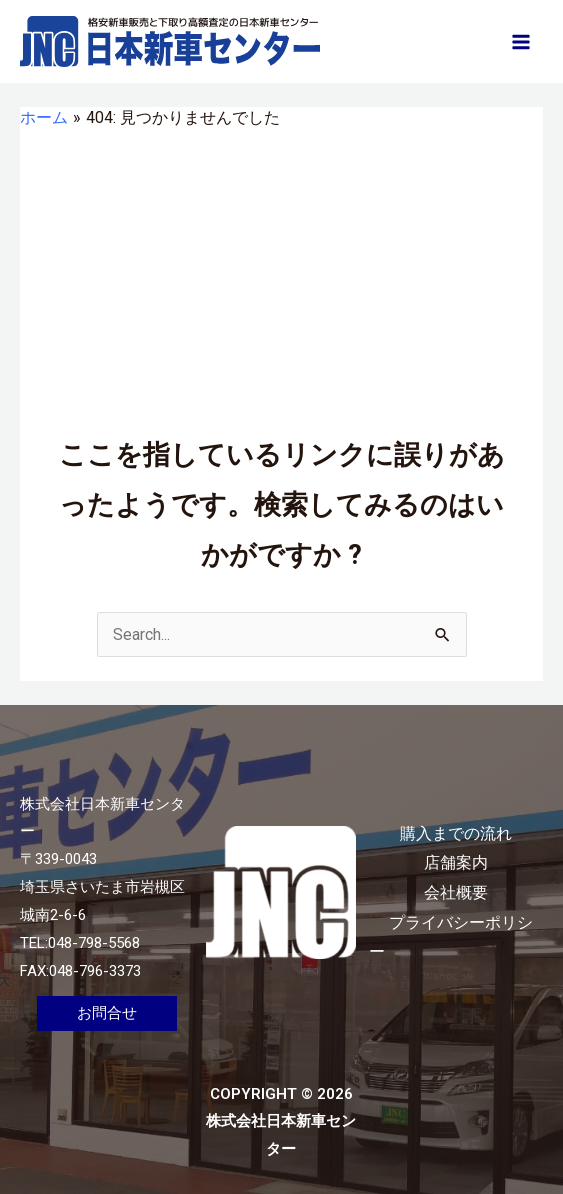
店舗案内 (456, 862)
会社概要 (456, 892)
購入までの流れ (456, 833)
